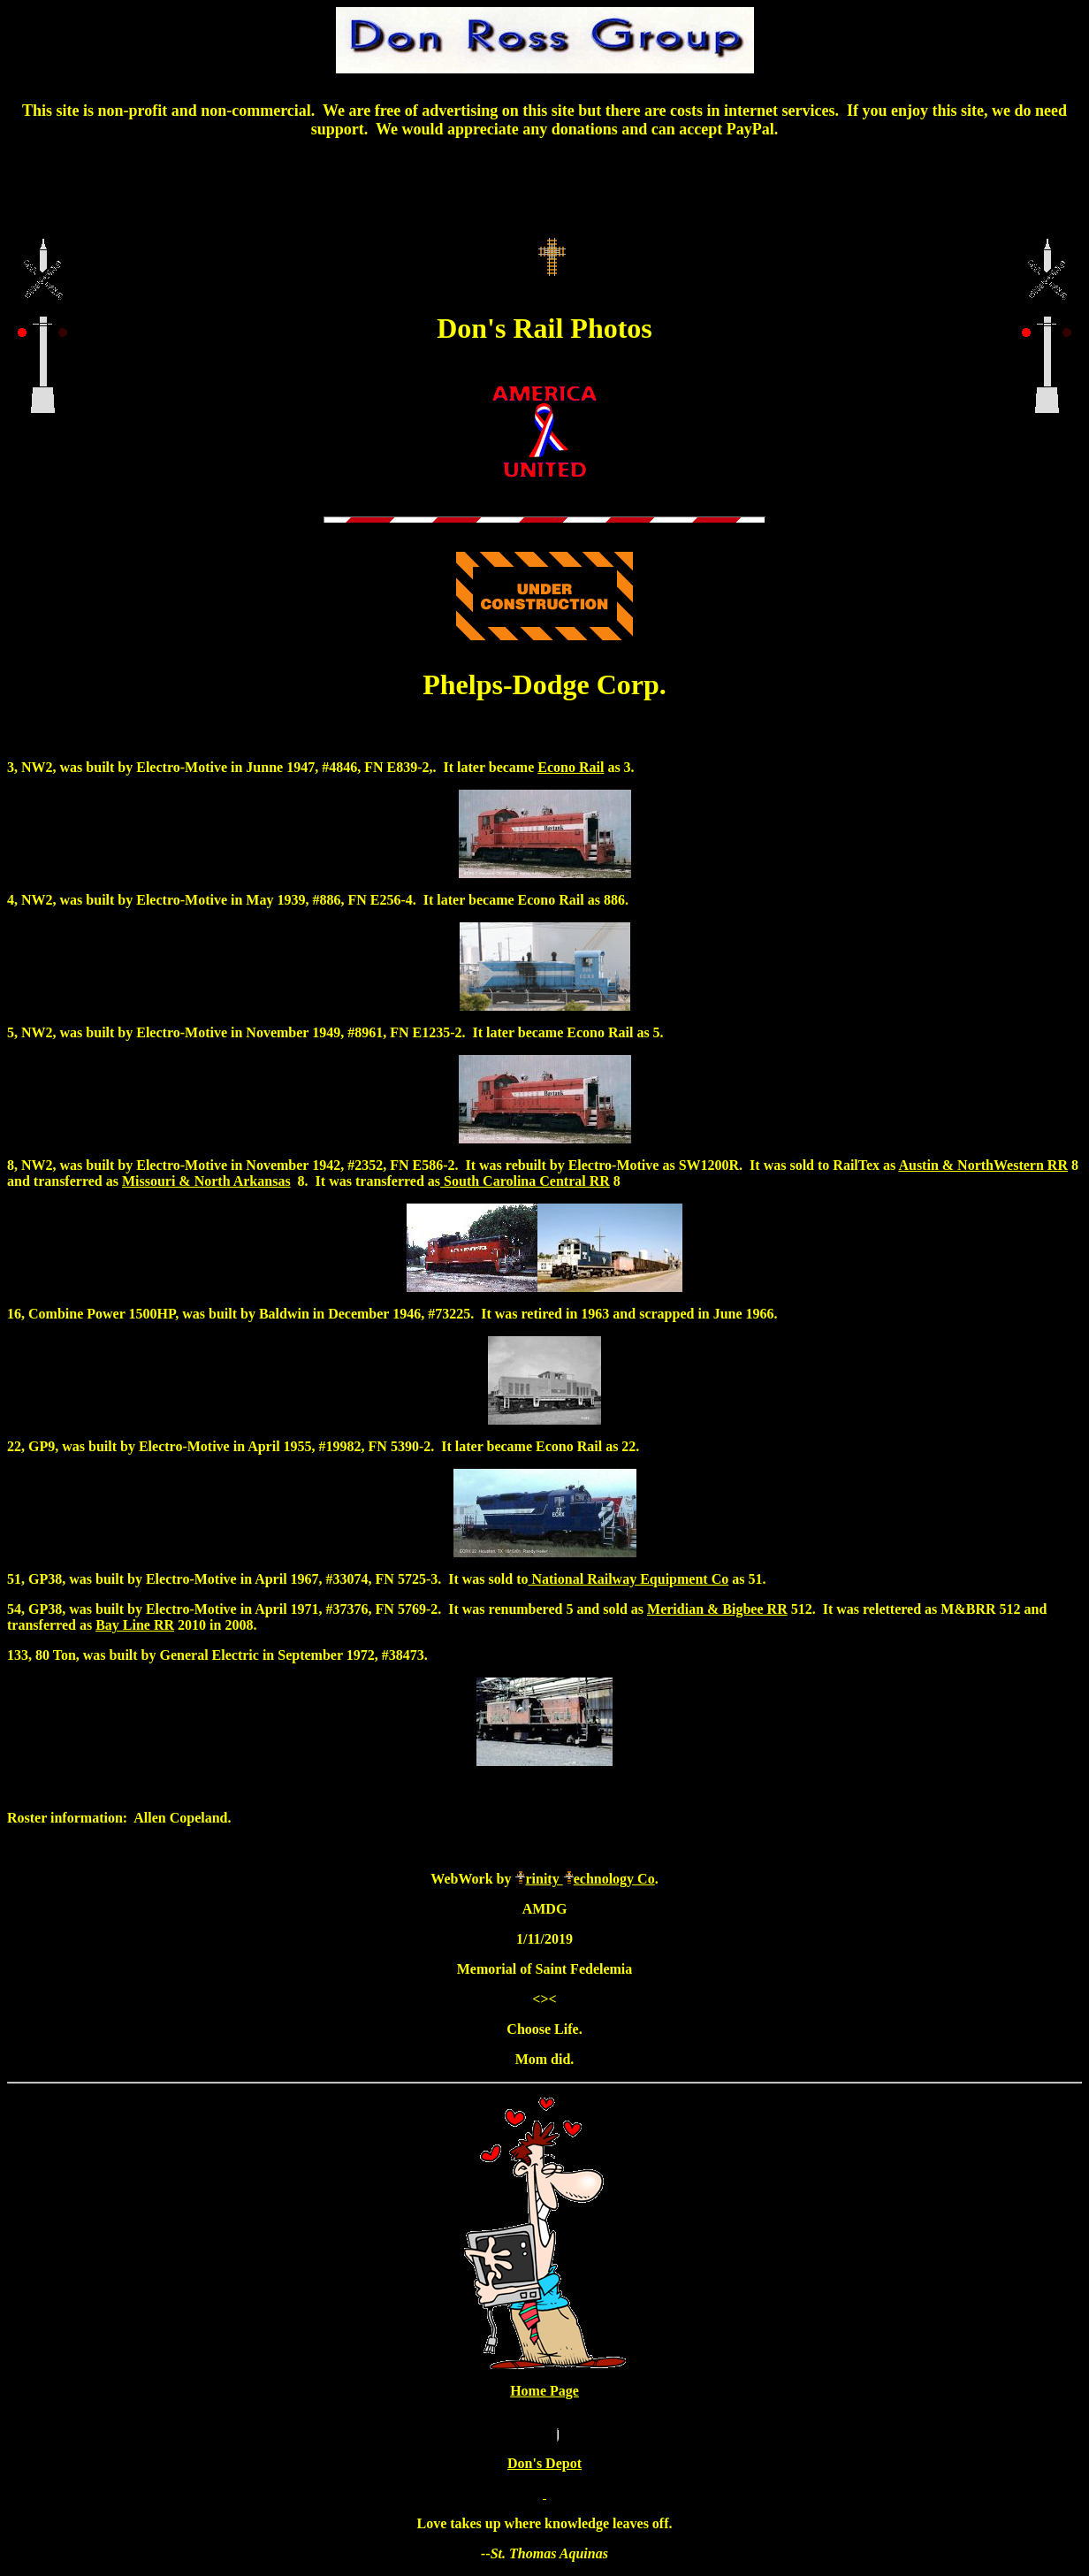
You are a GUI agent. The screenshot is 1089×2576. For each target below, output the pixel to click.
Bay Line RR (134, 1624)
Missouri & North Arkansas (206, 1181)
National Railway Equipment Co (628, 1578)
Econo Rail (570, 767)
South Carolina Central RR (525, 1181)
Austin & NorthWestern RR (983, 1165)
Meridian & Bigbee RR (717, 1609)
